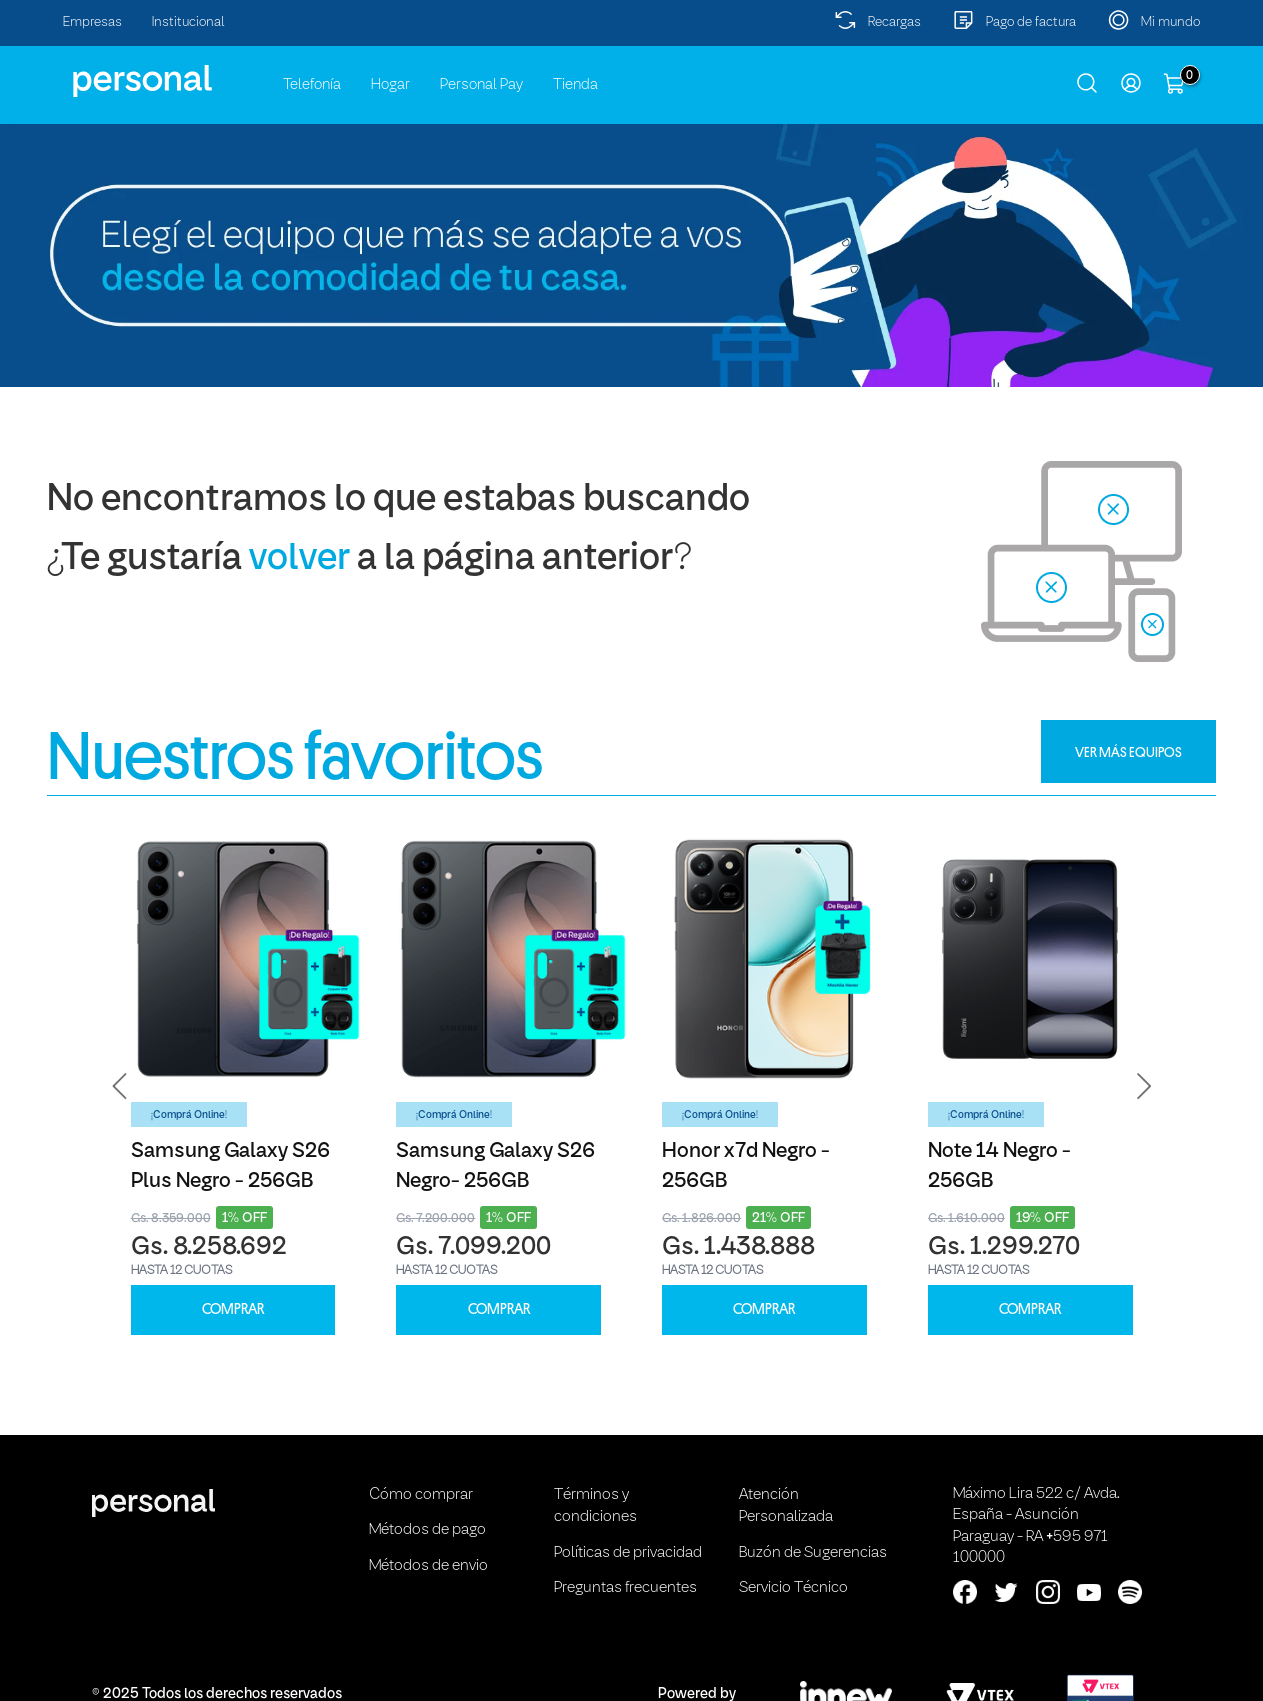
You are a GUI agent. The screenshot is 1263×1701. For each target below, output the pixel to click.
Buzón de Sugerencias (813, 1553)
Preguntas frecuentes (625, 1588)
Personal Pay (481, 85)
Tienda (575, 85)
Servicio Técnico (793, 1588)
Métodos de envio (428, 1566)
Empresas (92, 22)
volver (299, 559)
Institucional (188, 22)
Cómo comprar (421, 1495)
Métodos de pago (427, 1530)
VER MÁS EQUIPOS (1128, 752)
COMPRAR (233, 1309)
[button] (120, 1086)
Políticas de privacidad (628, 1553)
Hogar (390, 85)
